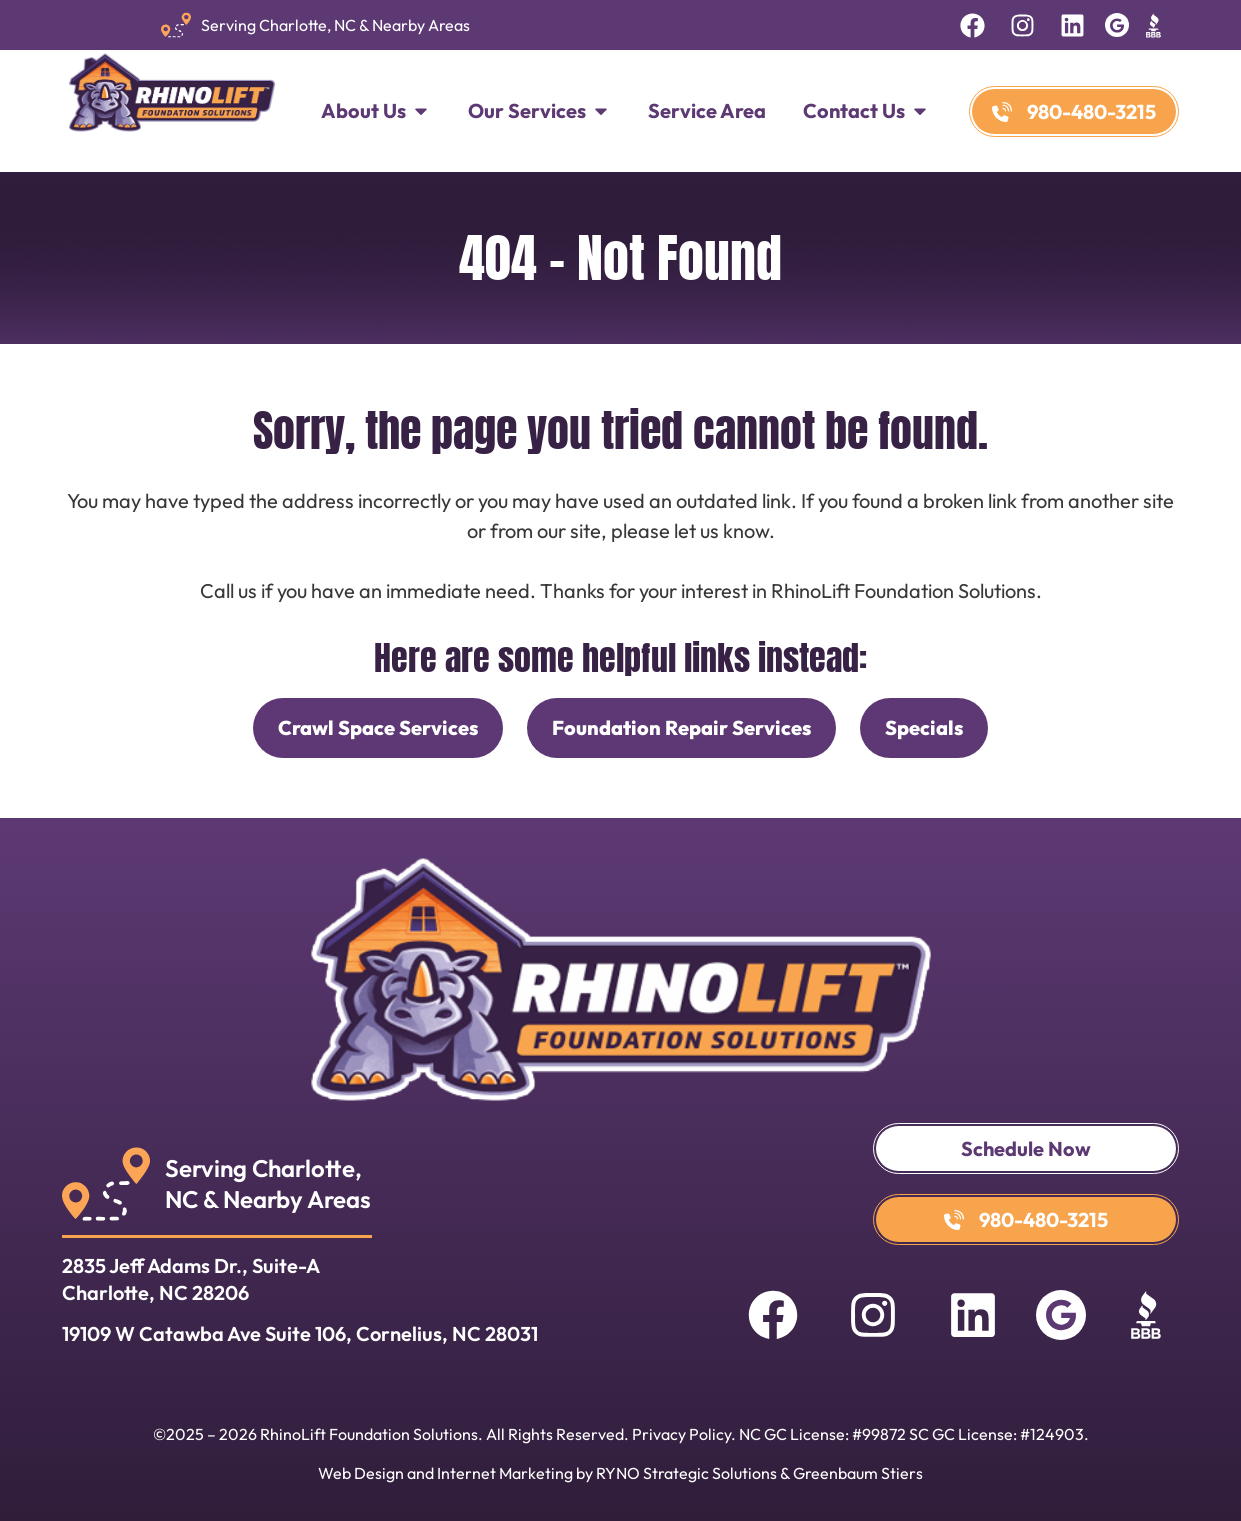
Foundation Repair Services (681, 727)
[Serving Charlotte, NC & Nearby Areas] (176, 25)
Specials (924, 727)
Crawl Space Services (378, 727)
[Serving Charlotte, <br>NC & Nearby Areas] (106, 1184)
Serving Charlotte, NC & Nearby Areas (335, 25)
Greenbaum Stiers (858, 1473)
